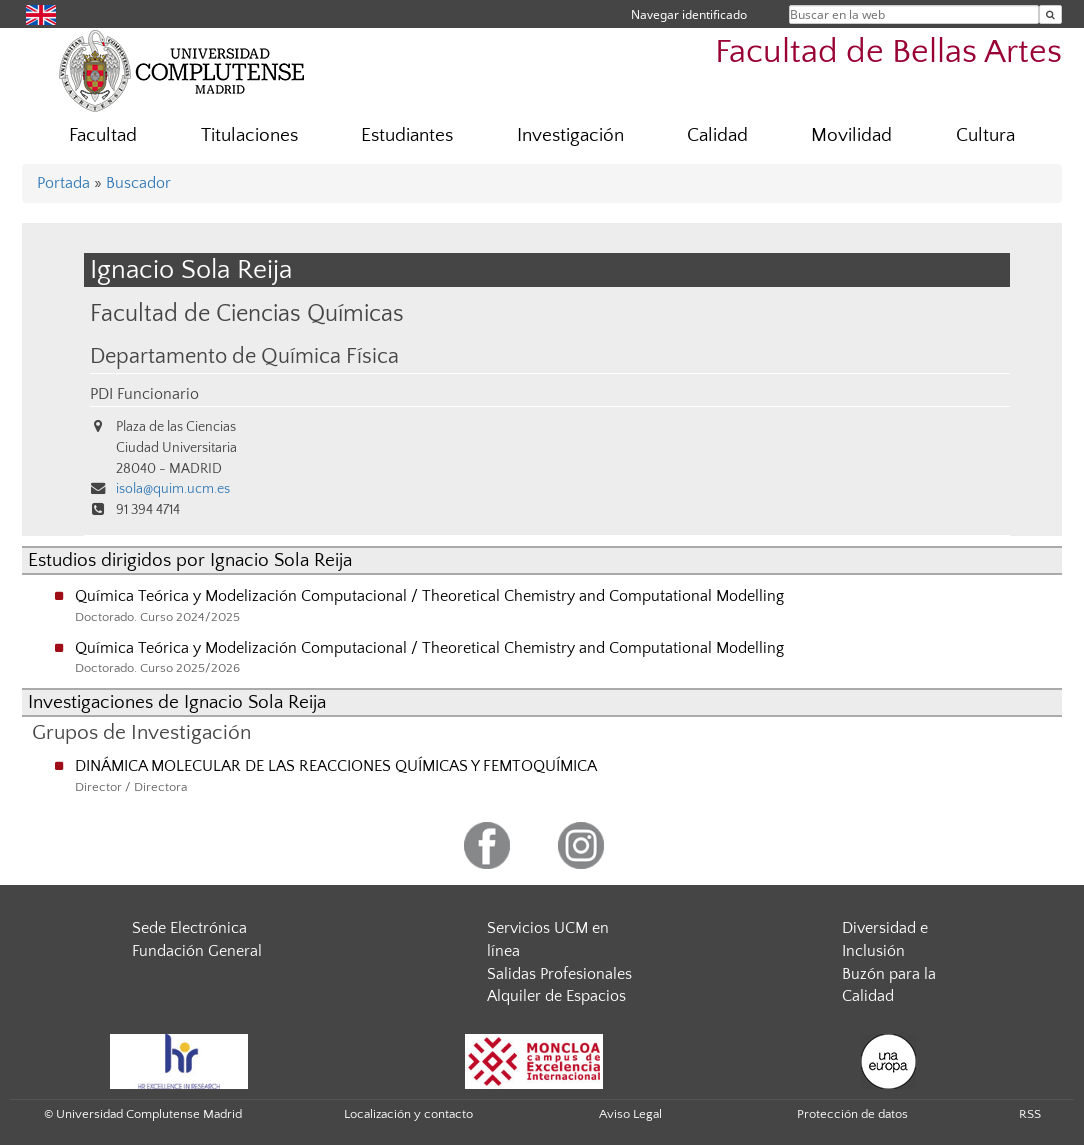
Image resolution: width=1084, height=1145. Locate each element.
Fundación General (197, 951)
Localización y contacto (408, 1114)
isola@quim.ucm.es (173, 489)
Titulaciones (249, 135)
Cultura (985, 135)
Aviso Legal (630, 1114)
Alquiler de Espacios (556, 996)
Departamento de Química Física (244, 357)
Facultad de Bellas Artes (888, 52)
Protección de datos (852, 1114)
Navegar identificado (689, 14)
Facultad (103, 135)
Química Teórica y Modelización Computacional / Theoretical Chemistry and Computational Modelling (429, 596)
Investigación (570, 135)
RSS (1030, 1114)
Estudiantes (407, 135)
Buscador (138, 183)
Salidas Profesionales (559, 974)
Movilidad (851, 135)
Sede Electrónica (189, 928)
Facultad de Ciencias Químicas (247, 313)
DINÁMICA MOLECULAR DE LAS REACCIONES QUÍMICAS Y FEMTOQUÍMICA (336, 766)
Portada (63, 183)
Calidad (717, 135)
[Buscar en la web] (1050, 14)
